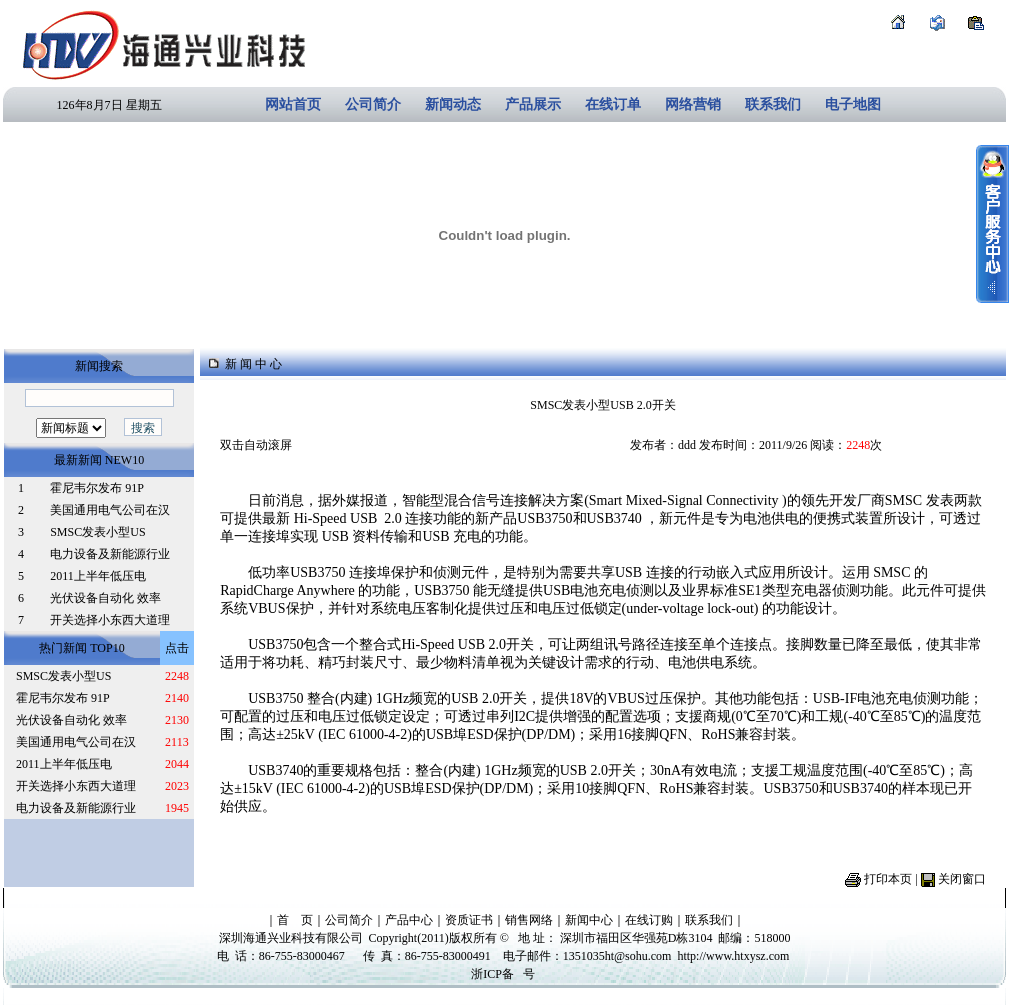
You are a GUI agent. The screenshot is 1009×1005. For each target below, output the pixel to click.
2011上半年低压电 (98, 576)
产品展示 (533, 104)
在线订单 (613, 104)
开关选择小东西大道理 (110, 620)
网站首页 (293, 104)
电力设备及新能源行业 (110, 554)
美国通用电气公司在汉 (110, 510)
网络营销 (693, 104)
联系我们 (773, 104)
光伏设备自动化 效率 (105, 598)
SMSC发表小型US (97, 532)
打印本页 (888, 879)
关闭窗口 (962, 879)
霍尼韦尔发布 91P (97, 488)
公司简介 (373, 104)
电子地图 (853, 104)
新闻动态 (453, 104)
